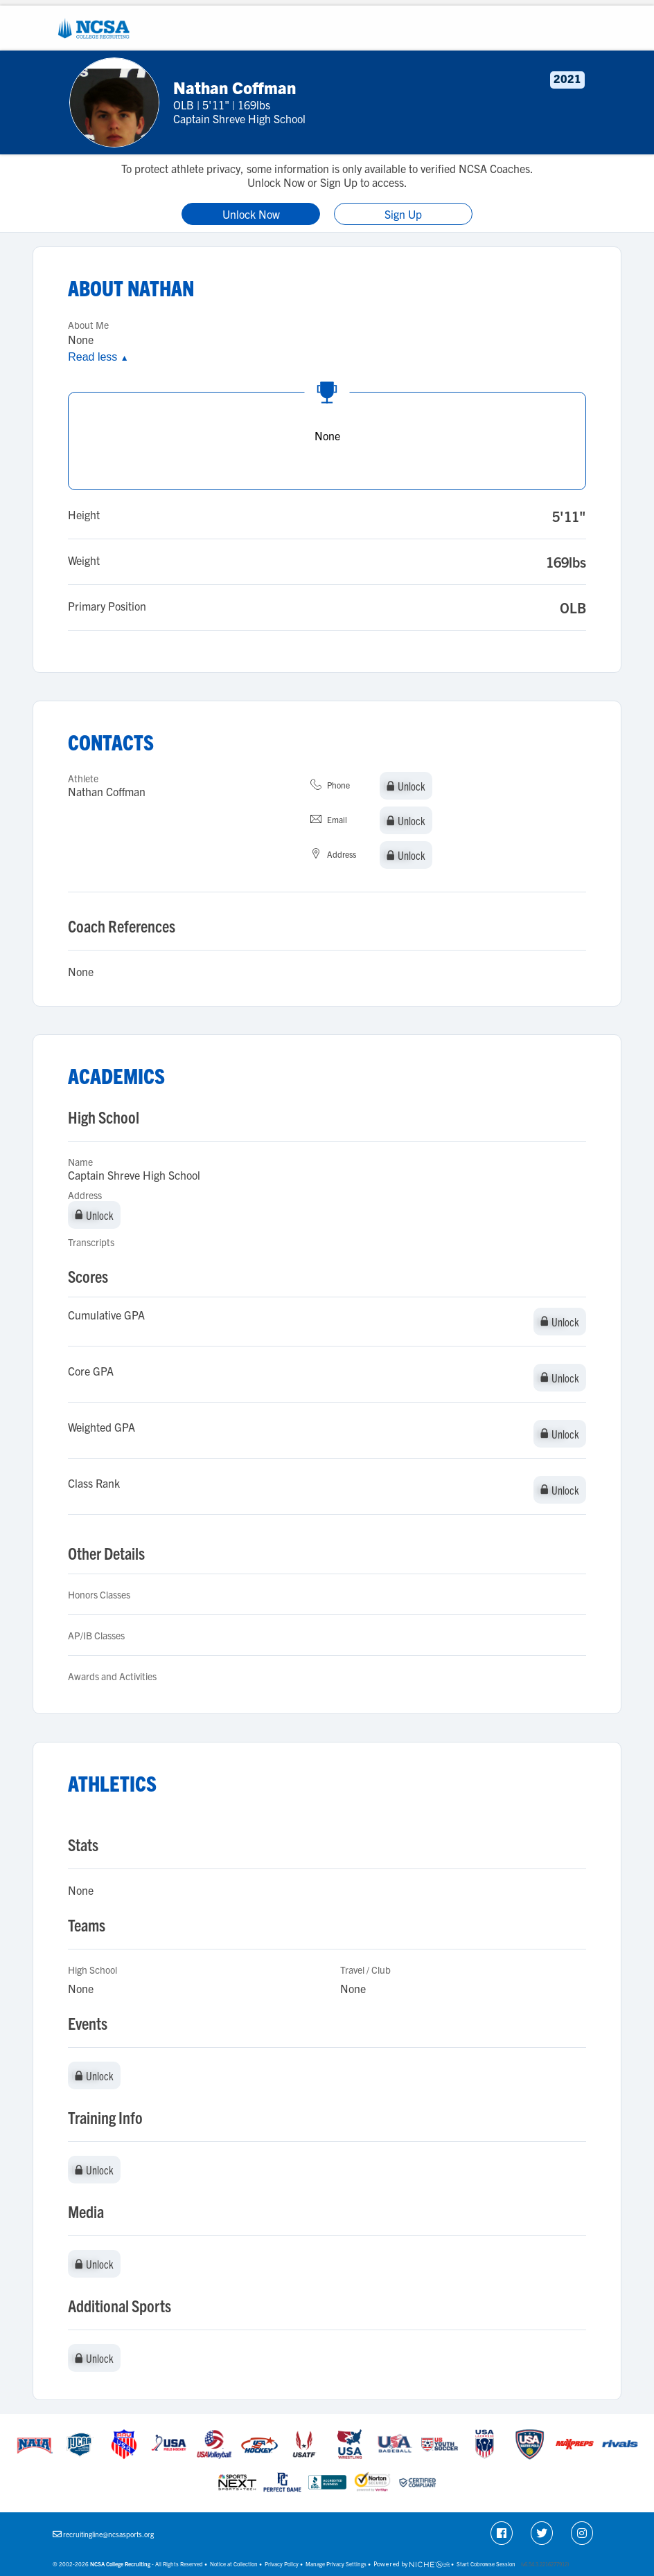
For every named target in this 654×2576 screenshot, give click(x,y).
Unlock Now (251, 214)
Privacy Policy (282, 2564)
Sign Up (403, 214)
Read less (98, 357)
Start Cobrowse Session (486, 2564)
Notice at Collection (234, 2564)
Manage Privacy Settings (336, 2564)
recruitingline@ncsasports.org (108, 2534)
